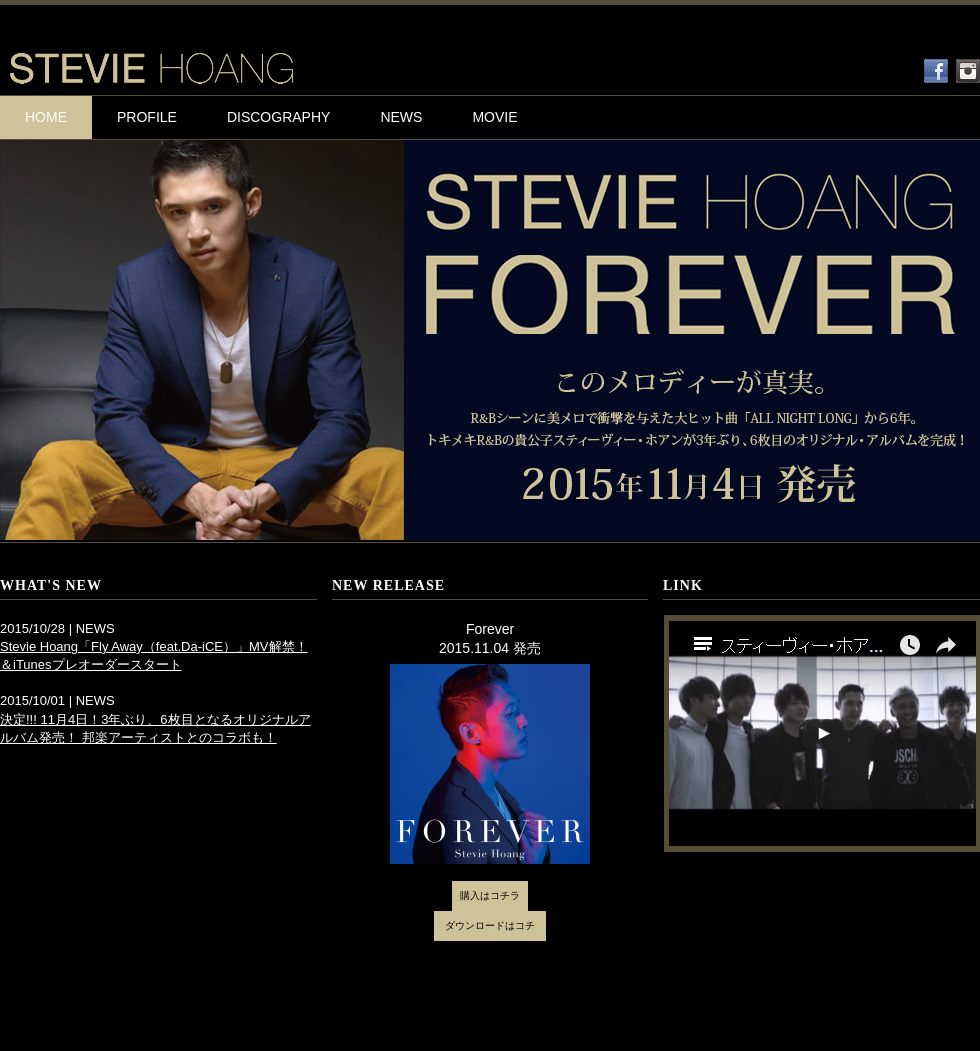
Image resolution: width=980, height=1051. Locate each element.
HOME (46, 117)
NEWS (401, 117)
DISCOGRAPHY (278, 117)
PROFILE (147, 117)
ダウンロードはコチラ (490, 930)
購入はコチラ (490, 895)
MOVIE (494, 117)
